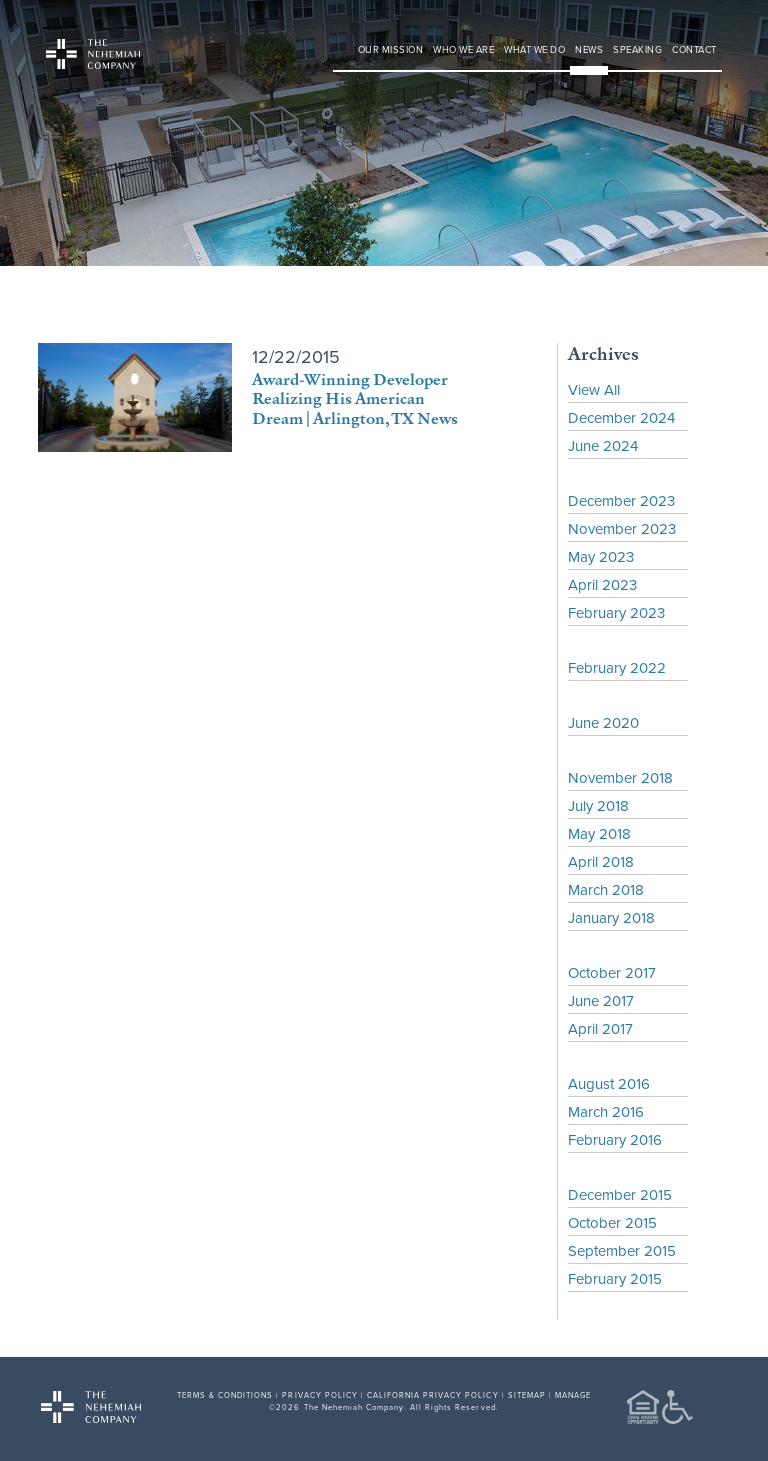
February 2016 (615, 1139)
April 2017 (600, 1028)
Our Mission (391, 49)
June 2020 (603, 722)
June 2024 (603, 445)
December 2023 (621, 500)
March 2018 (606, 889)
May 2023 (601, 556)
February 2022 (617, 667)
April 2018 (601, 861)
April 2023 (602, 584)
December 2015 (620, 1194)
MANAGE (573, 1395)
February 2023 (616, 612)
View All (594, 389)
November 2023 (622, 528)
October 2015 (612, 1222)
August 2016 (609, 1083)
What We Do (534, 49)
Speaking (637, 49)
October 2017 (612, 972)
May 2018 (599, 833)
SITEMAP (527, 1395)
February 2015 (615, 1278)
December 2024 (621, 417)
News (589, 49)
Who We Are (463, 49)
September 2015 (622, 1250)
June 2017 (601, 1000)
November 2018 (620, 777)
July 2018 (598, 805)
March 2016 (606, 1111)
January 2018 (611, 917)
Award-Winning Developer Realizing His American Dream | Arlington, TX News (355, 398)
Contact (694, 49)
